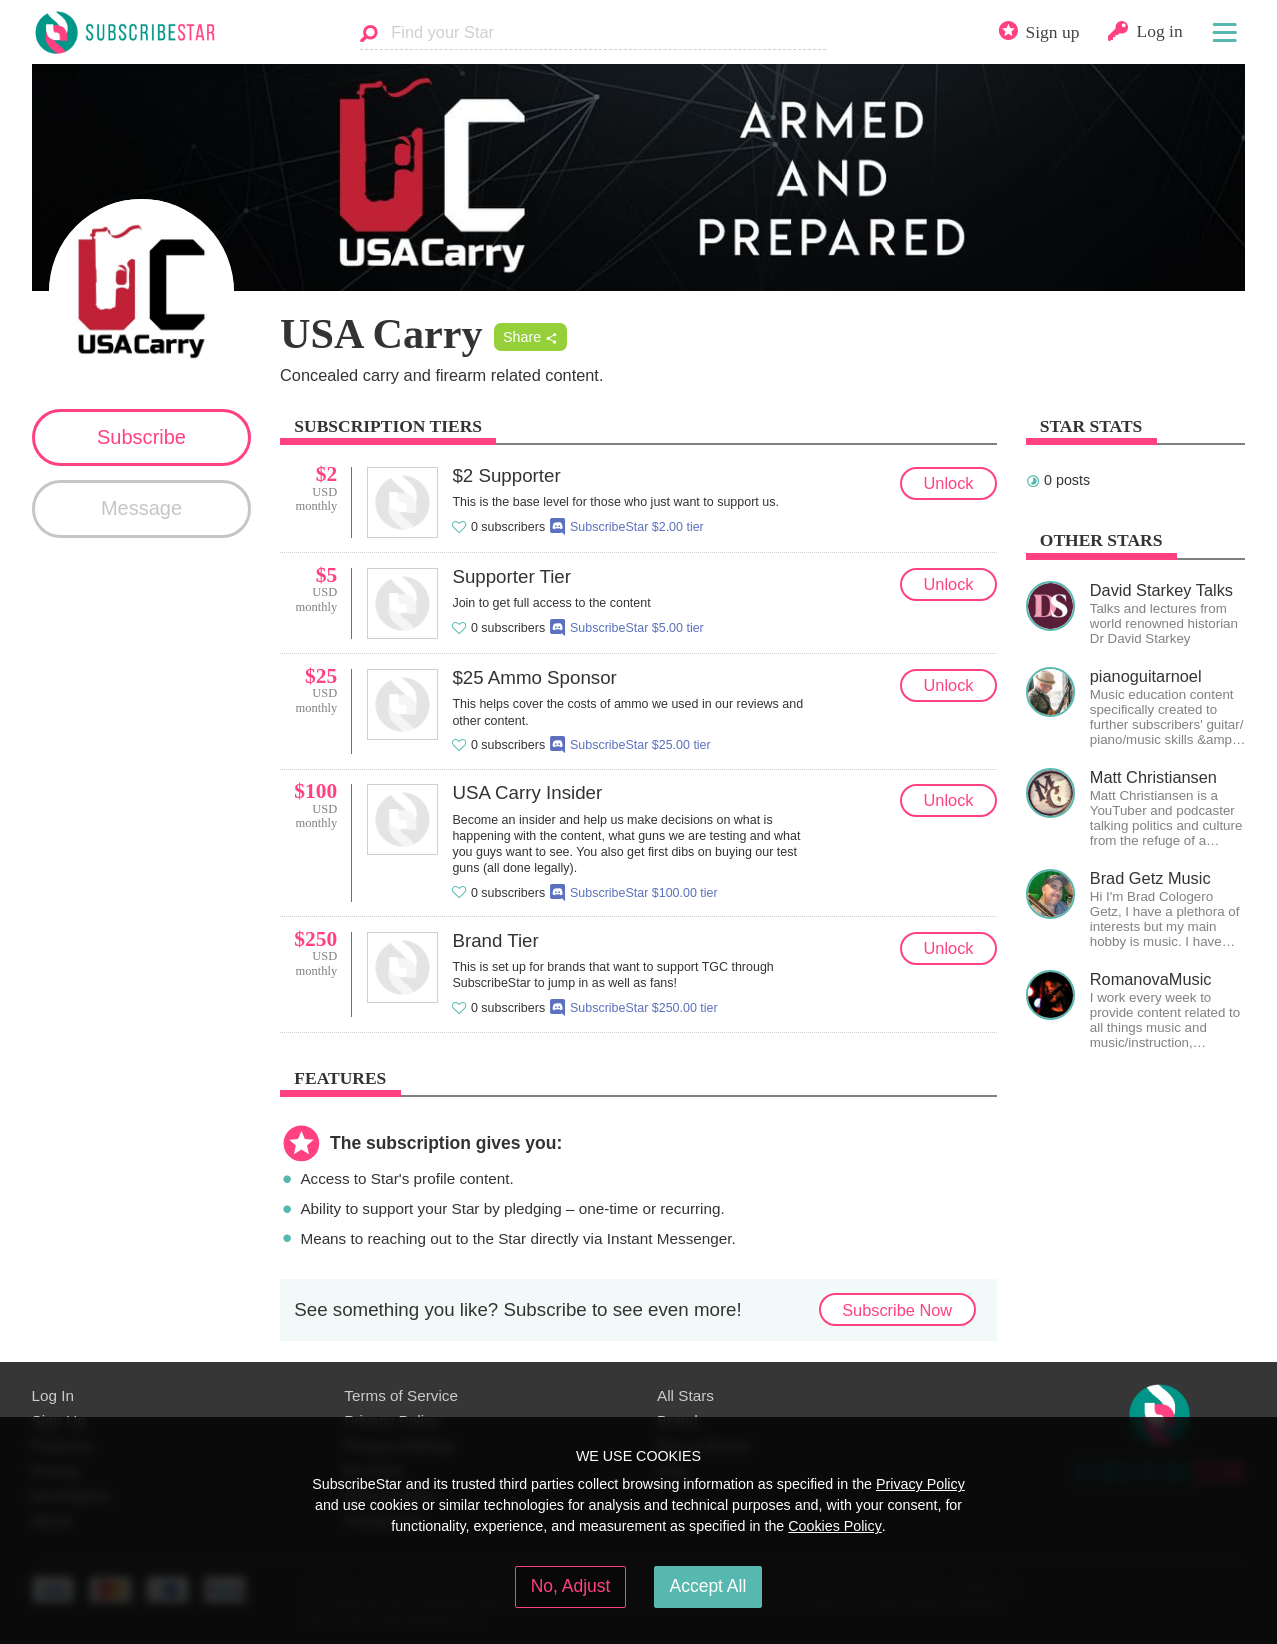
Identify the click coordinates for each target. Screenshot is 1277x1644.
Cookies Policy (835, 1526)
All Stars (685, 1395)
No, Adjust (571, 1586)
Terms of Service (401, 1395)
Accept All (708, 1586)
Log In (53, 1395)
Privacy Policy (920, 1484)
